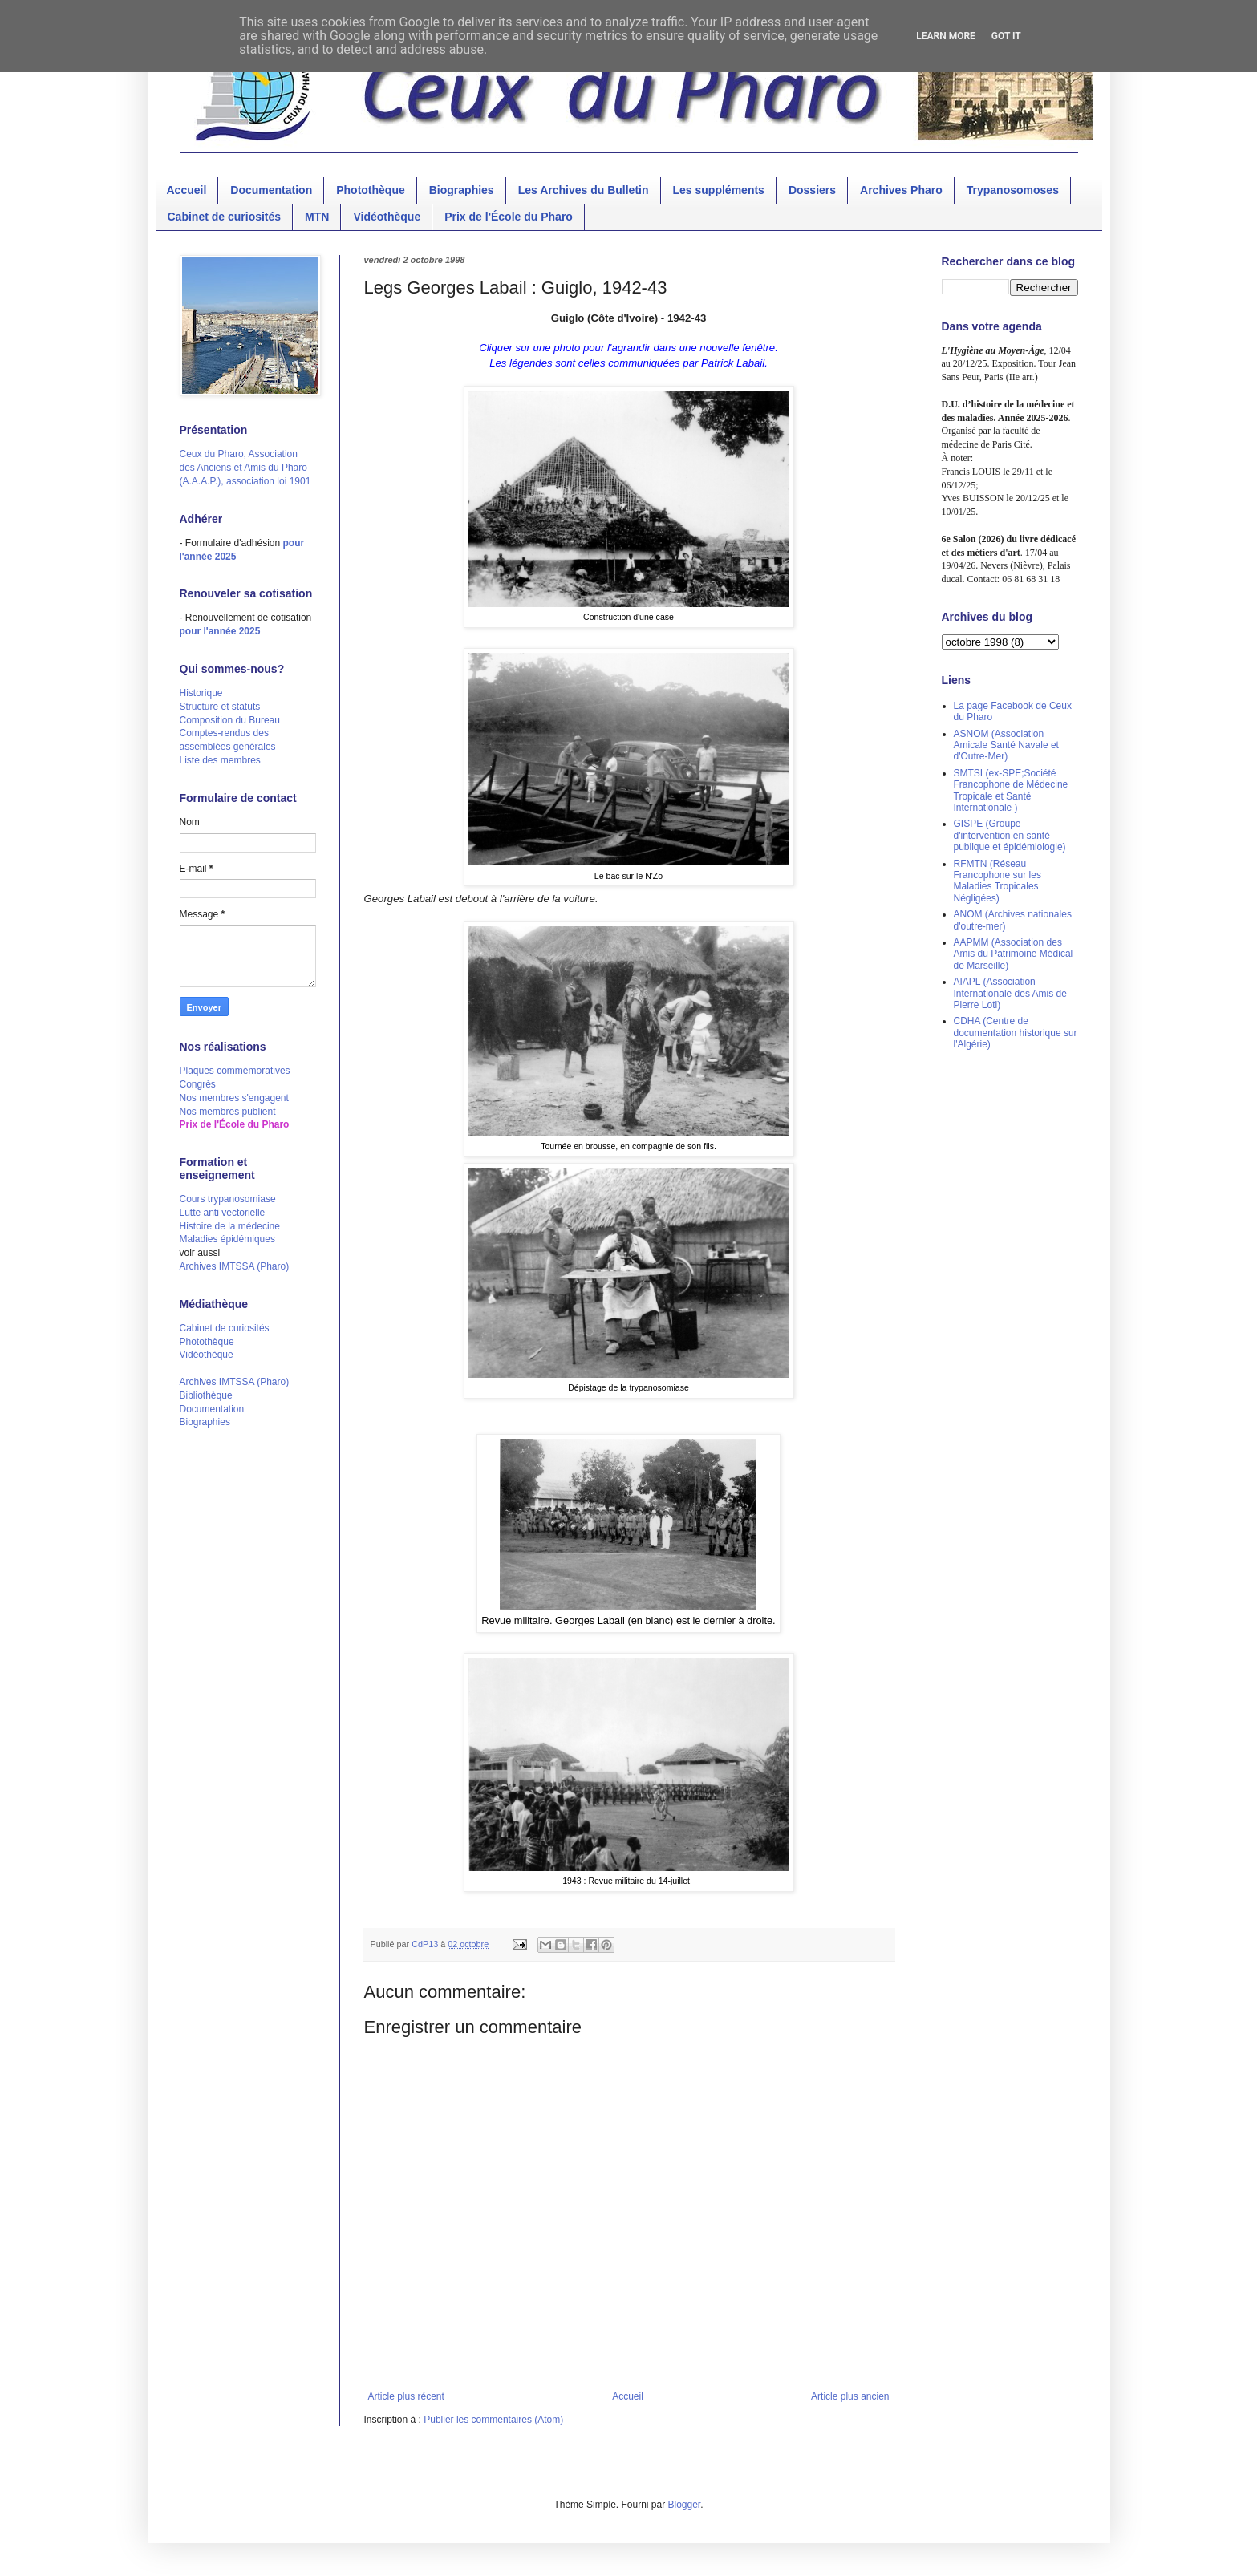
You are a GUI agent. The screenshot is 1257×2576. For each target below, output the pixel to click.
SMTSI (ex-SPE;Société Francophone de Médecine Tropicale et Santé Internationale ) (1011, 790)
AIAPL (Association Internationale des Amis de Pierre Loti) (1010, 993)
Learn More (945, 36)
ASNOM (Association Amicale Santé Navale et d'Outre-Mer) (1006, 745)
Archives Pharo (901, 190)
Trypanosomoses (1013, 190)
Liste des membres (220, 760)
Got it (1006, 36)
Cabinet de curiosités (225, 216)
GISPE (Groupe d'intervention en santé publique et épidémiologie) (1010, 835)
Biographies (461, 190)
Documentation (271, 190)
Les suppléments (718, 190)
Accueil (187, 190)
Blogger (684, 2504)
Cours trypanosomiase (228, 1199)
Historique (201, 693)
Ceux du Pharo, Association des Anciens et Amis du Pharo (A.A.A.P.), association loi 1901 (245, 467)
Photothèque (370, 190)
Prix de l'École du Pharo (508, 216)
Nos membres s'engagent (234, 1098)
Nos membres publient (228, 1111)
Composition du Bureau (230, 720)
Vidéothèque (386, 216)
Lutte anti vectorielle (223, 1212)
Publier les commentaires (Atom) (493, 2419)
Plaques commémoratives (235, 1070)
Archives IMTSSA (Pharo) (235, 1266)
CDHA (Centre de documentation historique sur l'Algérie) (1015, 1032)
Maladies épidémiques (227, 1239)
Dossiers (812, 190)
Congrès (198, 1084)
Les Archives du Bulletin (583, 190)
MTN (317, 216)
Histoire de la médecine (230, 1226)
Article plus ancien (850, 2396)
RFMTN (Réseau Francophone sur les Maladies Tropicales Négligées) (997, 881)
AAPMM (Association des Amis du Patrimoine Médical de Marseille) (1013, 954)
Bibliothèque (206, 1395)
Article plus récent (406, 2396)
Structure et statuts (220, 706)
